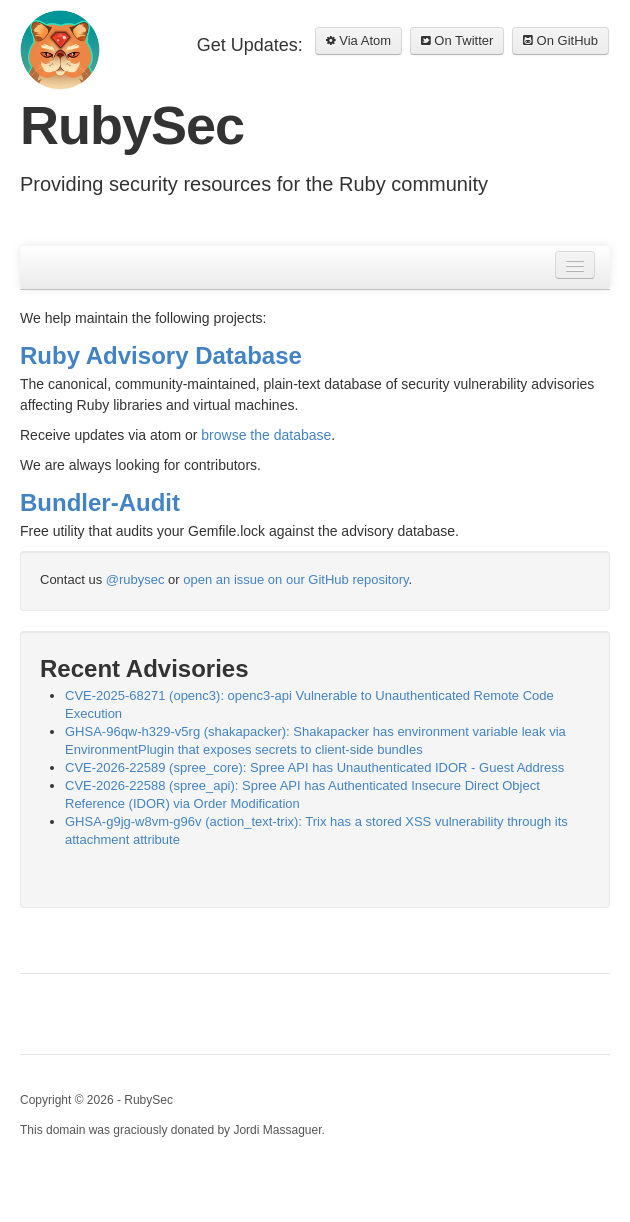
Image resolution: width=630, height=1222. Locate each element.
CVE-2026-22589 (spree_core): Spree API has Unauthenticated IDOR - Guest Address (314, 767)
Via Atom (358, 40)
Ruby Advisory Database (161, 355)
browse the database (266, 435)
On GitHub (560, 40)
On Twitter (457, 40)
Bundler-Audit (100, 502)
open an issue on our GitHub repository (295, 579)
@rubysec (135, 579)
